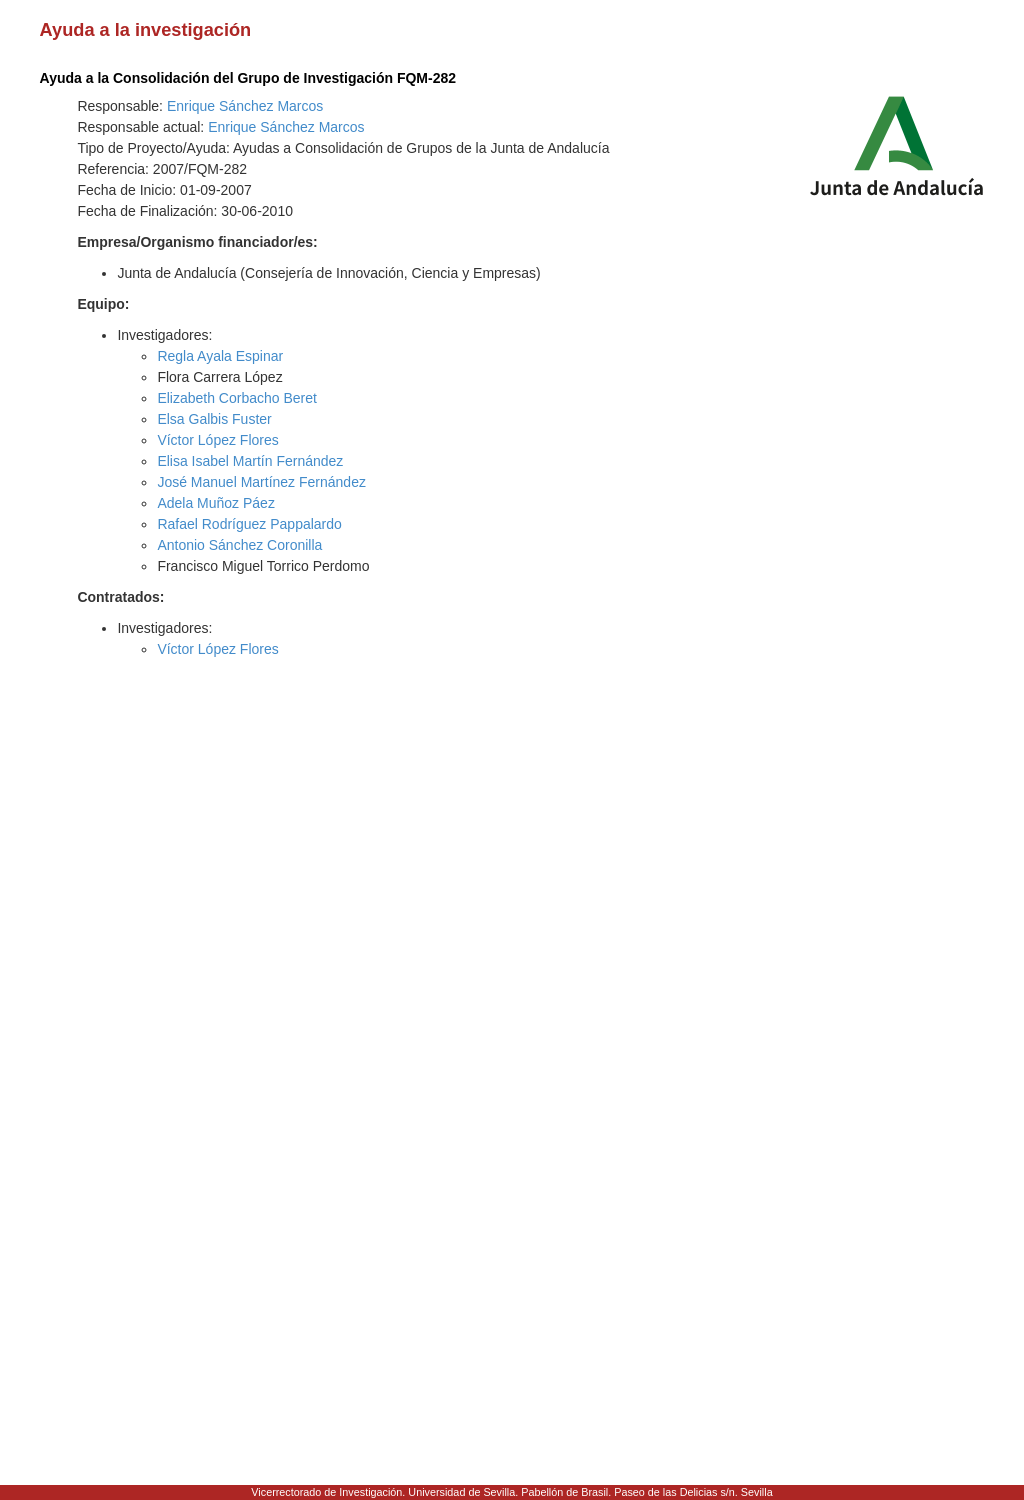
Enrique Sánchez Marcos (245, 106)
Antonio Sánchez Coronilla (239, 545)
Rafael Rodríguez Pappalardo (249, 524)
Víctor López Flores (217, 440)
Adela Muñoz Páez (216, 503)
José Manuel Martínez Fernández (261, 482)
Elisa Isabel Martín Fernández (250, 461)
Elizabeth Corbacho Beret (237, 398)
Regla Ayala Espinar (220, 356)
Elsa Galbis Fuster (214, 419)
